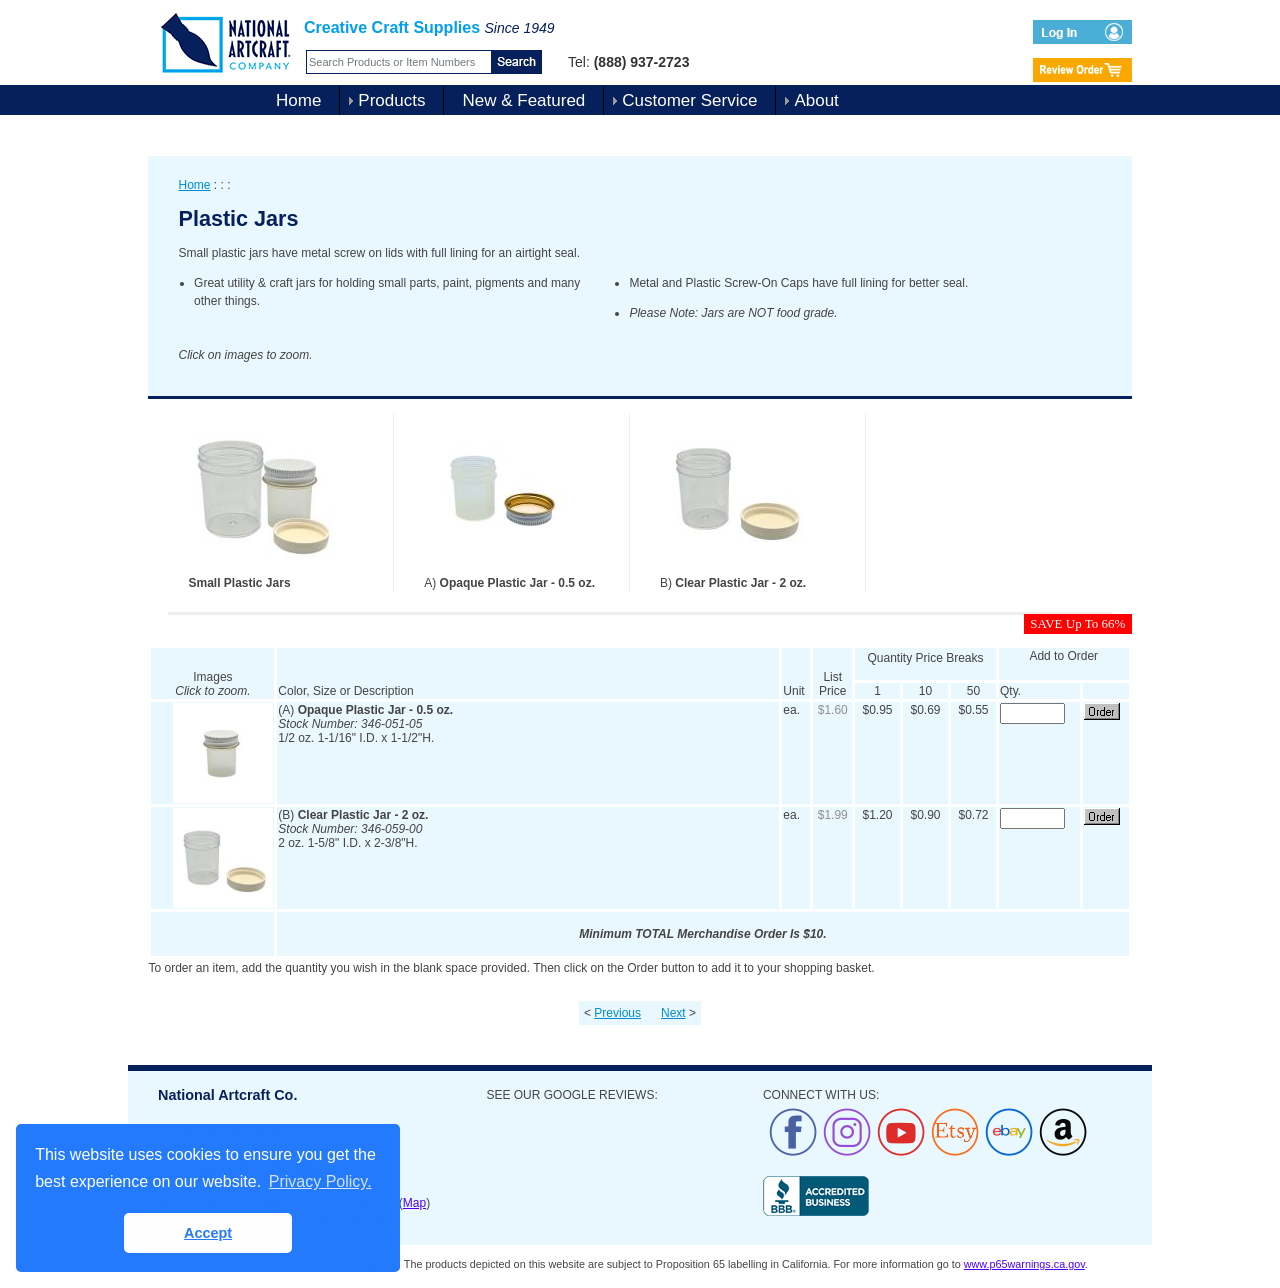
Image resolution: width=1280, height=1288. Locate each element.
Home (298, 100)
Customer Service (689, 100)
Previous (617, 1013)
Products (391, 100)
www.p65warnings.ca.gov (1024, 1264)
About (816, 100)
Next (673, 1013)
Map (414, 1203)
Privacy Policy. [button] (320, 1181)
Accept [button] (208, 1233)
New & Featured (523, 100)
